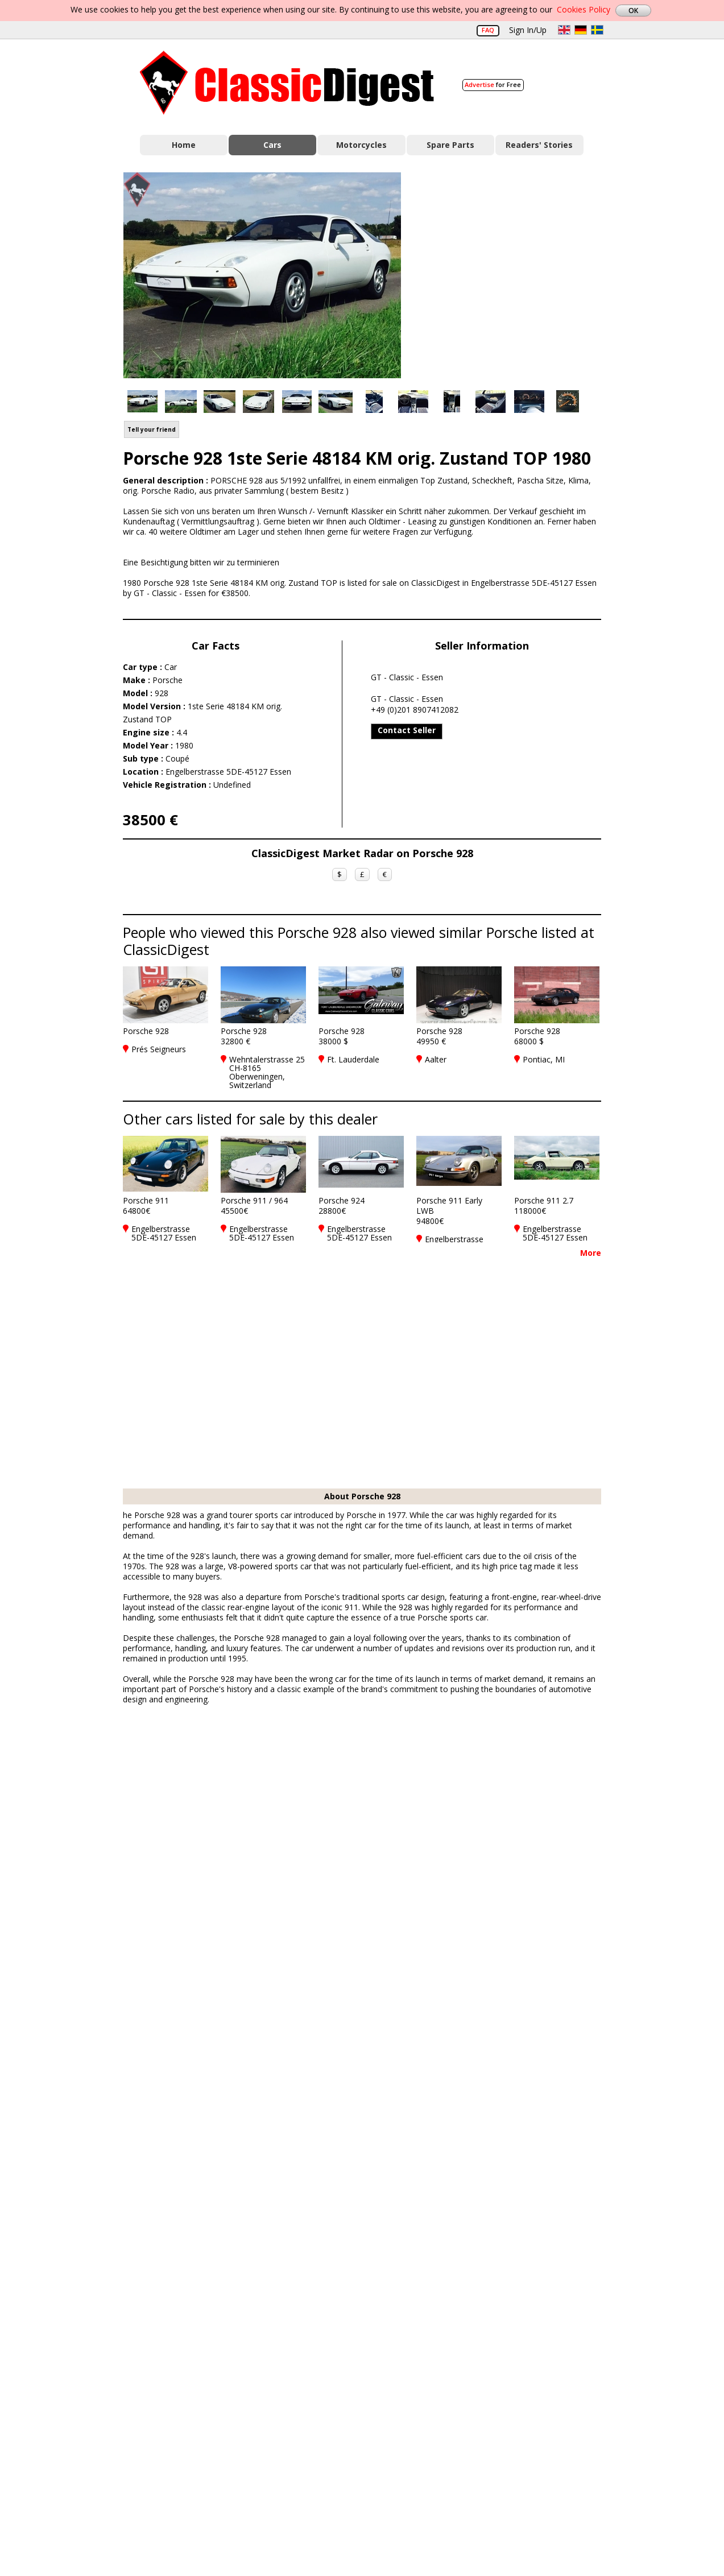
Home (184, 144)
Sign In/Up (528, 29)
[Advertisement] (513, 274)
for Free (493, 84)
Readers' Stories (539, 144)
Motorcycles (361, 144)
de (580, 30)
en (564, 30)
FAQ (488, 30)
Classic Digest (287, 83)
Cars (272, 144)
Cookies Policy (583, 9)
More (590, 1252)
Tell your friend (151, 429)
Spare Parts (450, 144)
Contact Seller (407, 730)
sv (597, 30)
